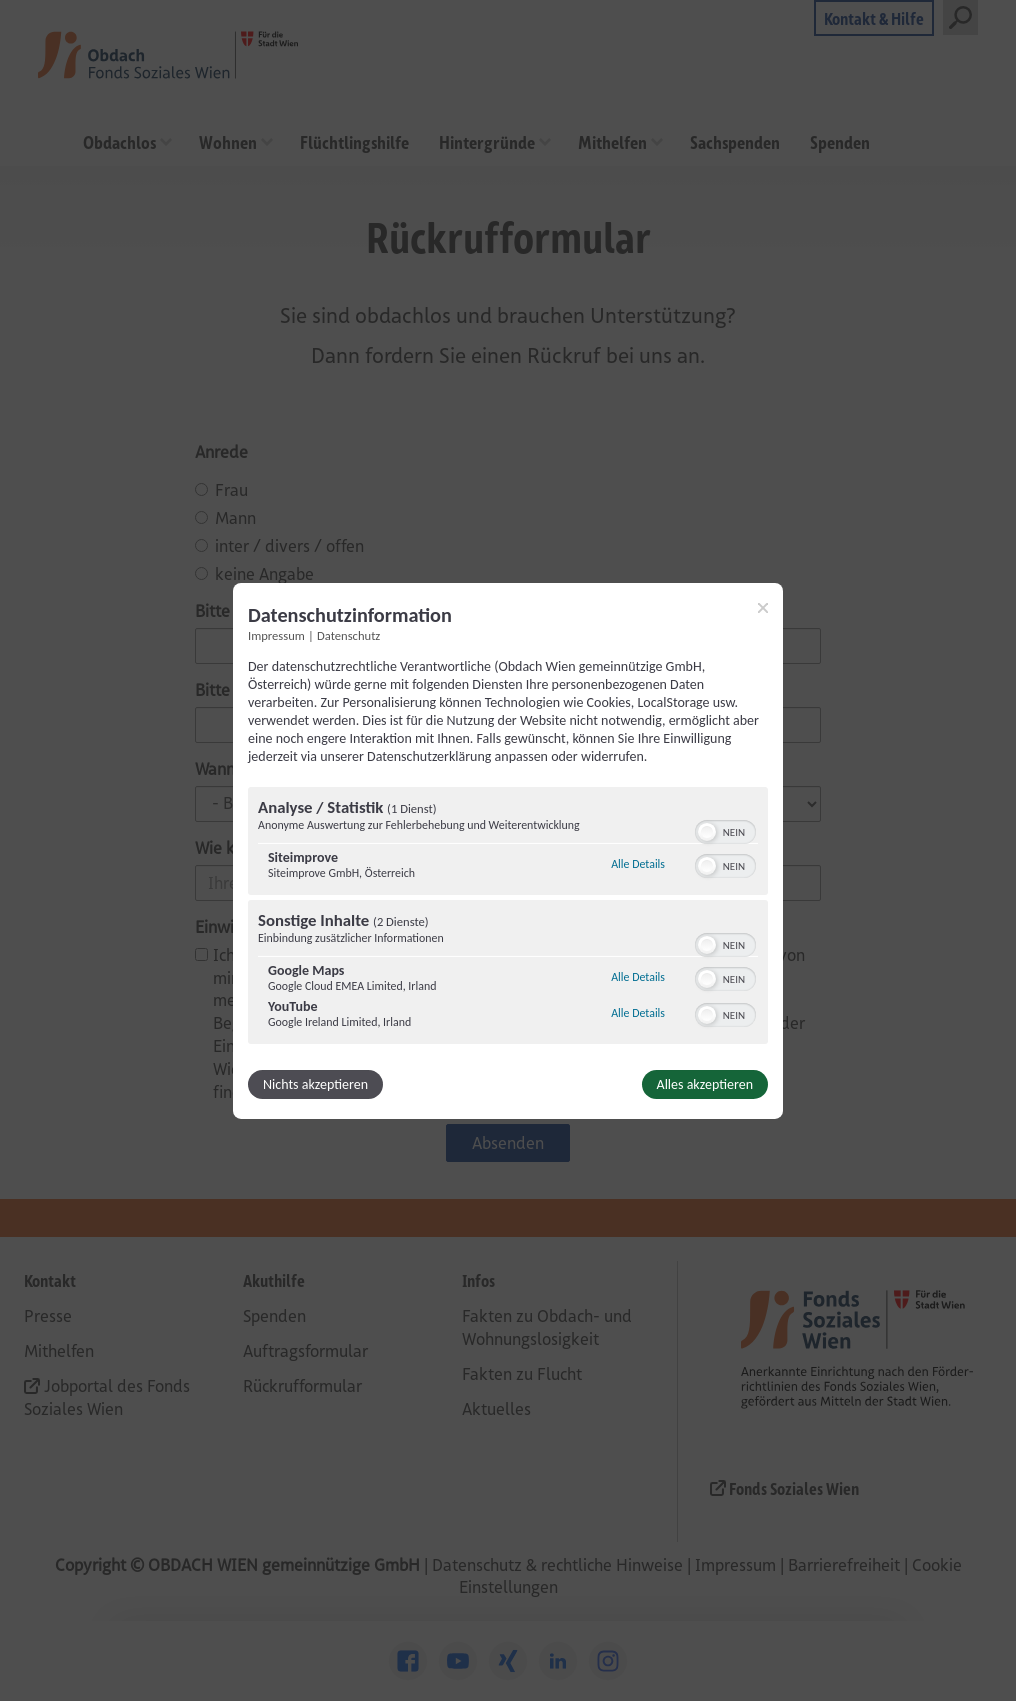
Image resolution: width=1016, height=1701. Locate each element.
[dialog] (508, 850)
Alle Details (638, 864)
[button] (707, 832)
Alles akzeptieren (705, 1084)
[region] (508, 918)
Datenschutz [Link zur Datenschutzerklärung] (348, 634)
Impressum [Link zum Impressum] (276, 634)
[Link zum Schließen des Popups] (763, 607)
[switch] (725, 830)
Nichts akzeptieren (315, 1084)
